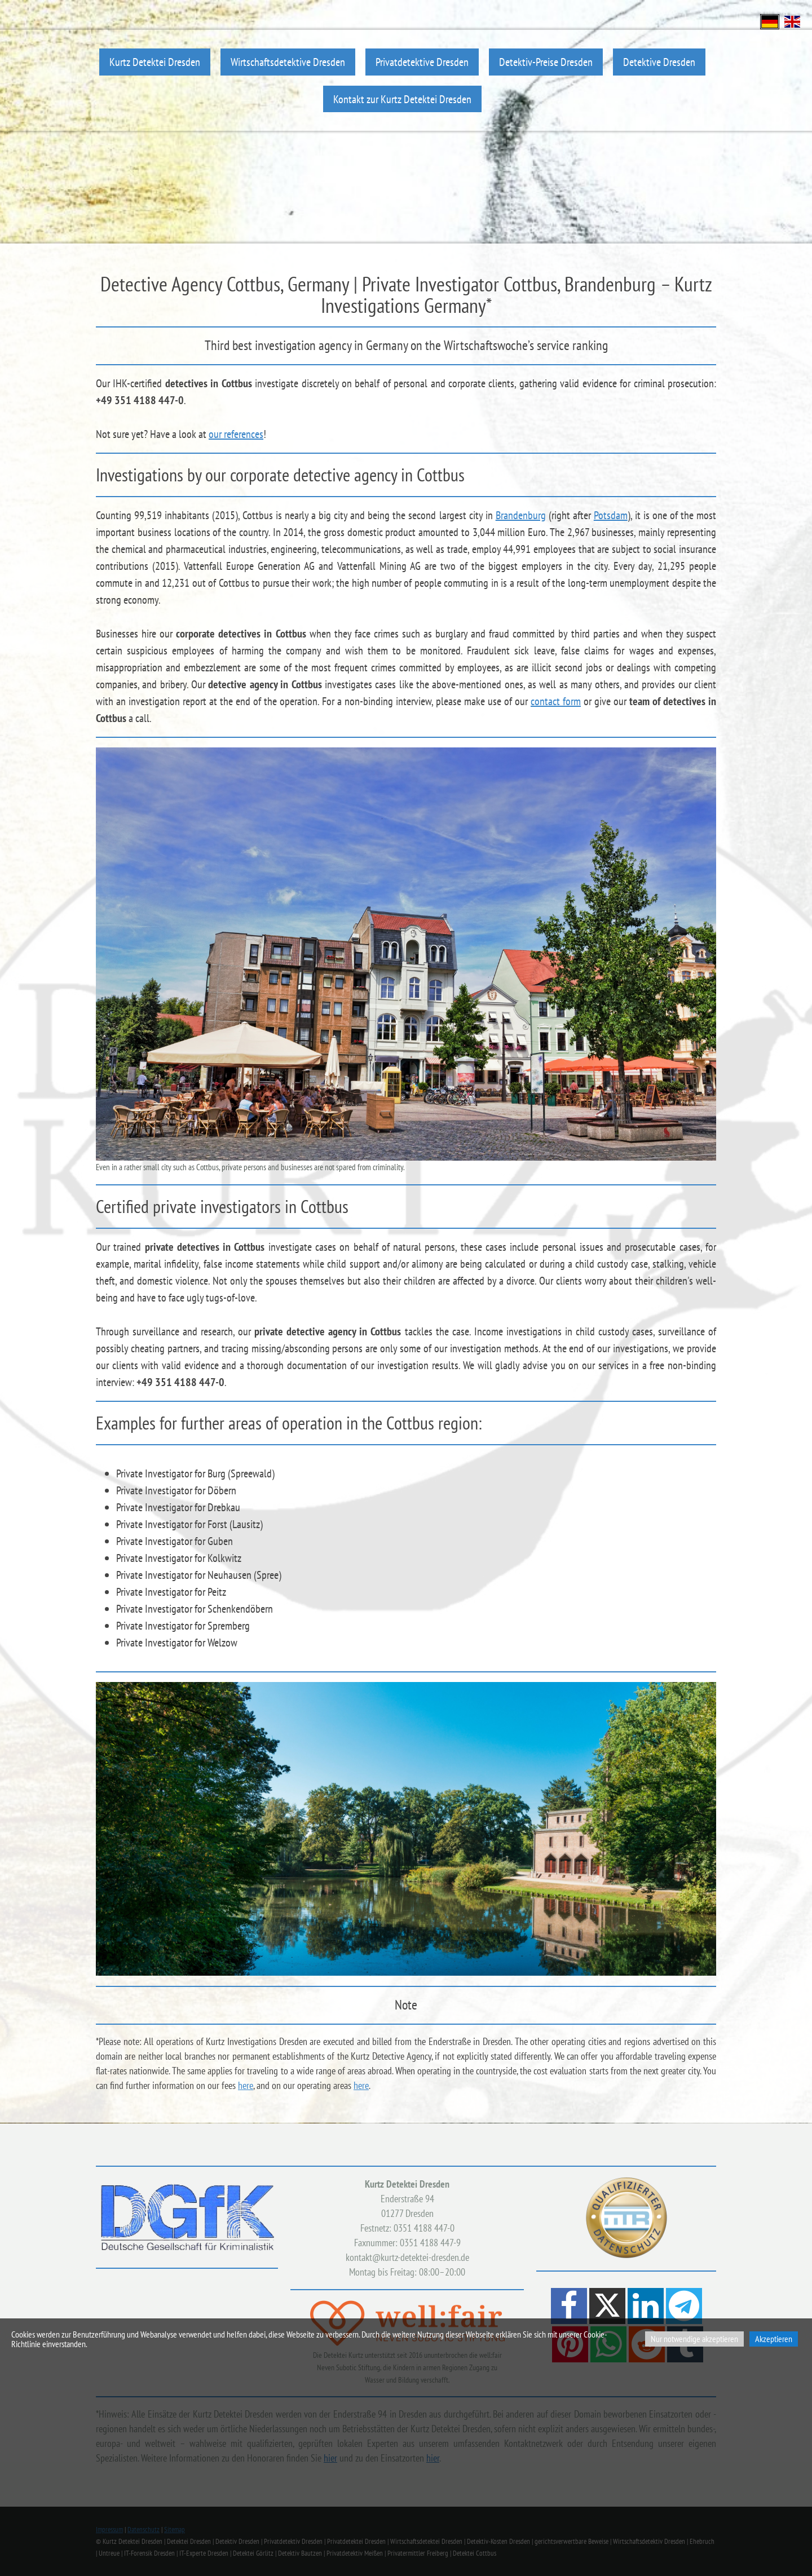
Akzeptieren (773, 2338)
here (245, 2085)
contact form (556, 701)
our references (236, 434)
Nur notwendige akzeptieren (694, 2338)
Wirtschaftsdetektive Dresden (288, 62)
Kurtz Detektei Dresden (154, 62)
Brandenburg (521, 515)
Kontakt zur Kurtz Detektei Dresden (402, 99)
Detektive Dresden (659, 62)
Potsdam (611, 515)
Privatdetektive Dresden (422, 62)
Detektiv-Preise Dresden (546, 62)
